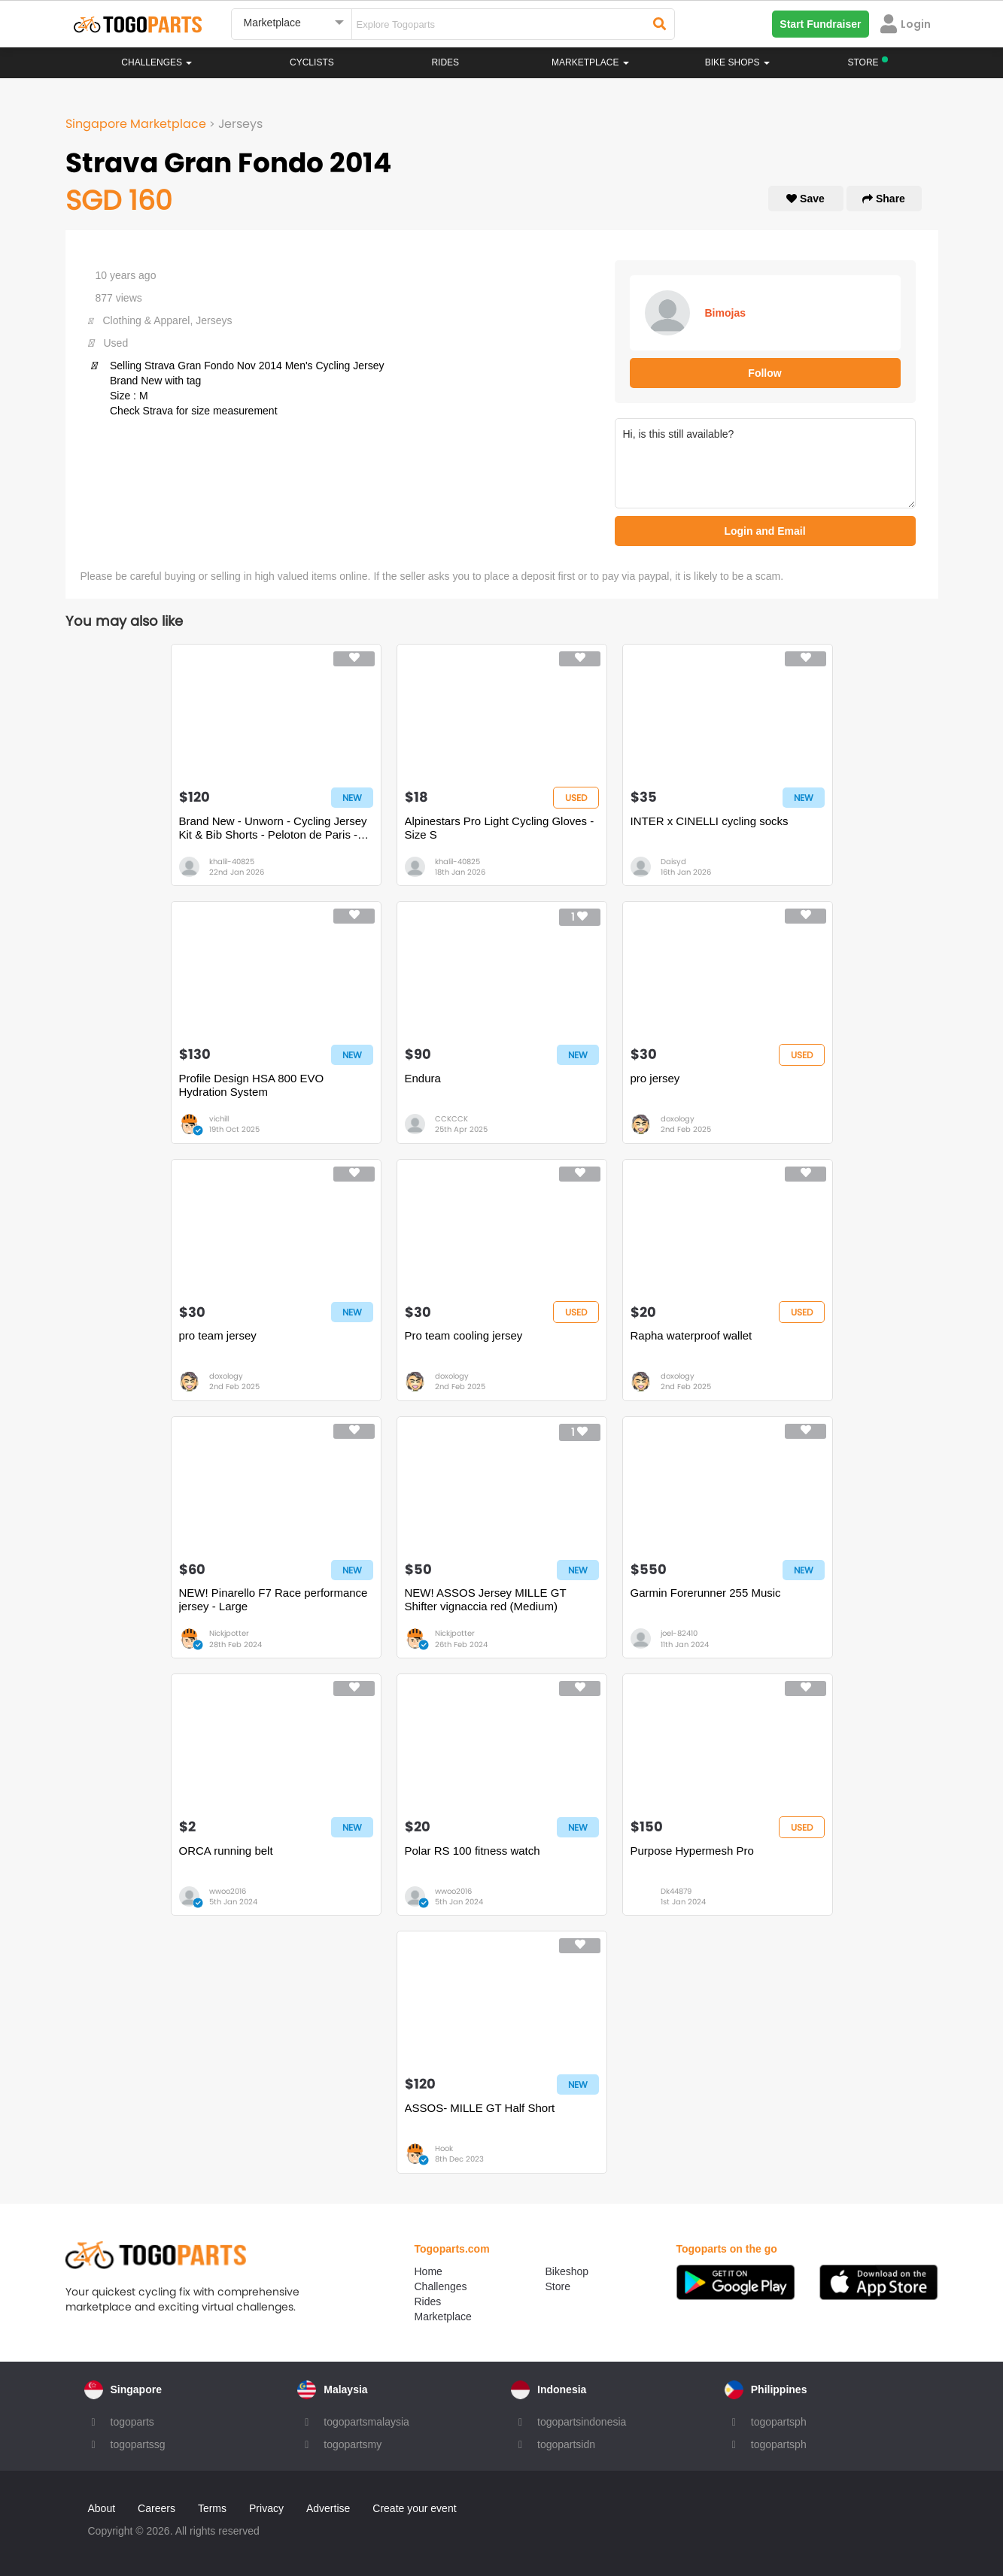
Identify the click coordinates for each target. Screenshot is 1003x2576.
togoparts (132, 2422)
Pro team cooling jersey (464, 1335)
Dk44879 (676, 1891)
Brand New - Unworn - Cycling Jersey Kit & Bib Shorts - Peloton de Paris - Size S (273, 828)
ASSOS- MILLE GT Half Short (480, 2107)
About (102, 2508)
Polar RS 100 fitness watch (472, 1850)
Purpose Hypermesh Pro (692, 1850)
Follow (764, 373)
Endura (423, 1078)
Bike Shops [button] (737, 62)
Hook (444, 2148)
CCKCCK (451, 1118)
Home (428, 2271)
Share (883, 199)
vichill (219, 1118)
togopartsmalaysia (366, 2422)
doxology (678, 1118)
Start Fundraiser (820, 24)
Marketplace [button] (590, 62)
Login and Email (764, 531)
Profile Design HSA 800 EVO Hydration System (251, 1085)
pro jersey (655, 1078)
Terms (212, 2508)
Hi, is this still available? (765, 463)
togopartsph (779, 2422)
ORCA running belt (226, 1850)
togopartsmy (352, 2444)
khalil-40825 (231, 861)
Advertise (328, 2508)
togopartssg (138, 2444)
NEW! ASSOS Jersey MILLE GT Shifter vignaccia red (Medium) (486, 1599)
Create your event (414, 2508)
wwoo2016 (227, 1891)
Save (805, 199)
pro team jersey (218, 1335)
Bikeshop (567, 2271)
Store (558, 2286)
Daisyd (673, 861)
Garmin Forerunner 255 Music (706, 1592)
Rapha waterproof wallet (691, 1335)
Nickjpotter (229, 1633)
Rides (445, 62)
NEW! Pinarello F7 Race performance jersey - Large (273, 1599)
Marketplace (443, 2317)
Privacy (266, 2508)
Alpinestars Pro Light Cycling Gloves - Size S (499, 828)
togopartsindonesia (581, 2422)
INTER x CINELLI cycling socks (710, 821)
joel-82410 (679, 1633)
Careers (156, 2508)
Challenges (156, 62)
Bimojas (725, 313)
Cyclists (312, 62)
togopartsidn (566, 2444)
